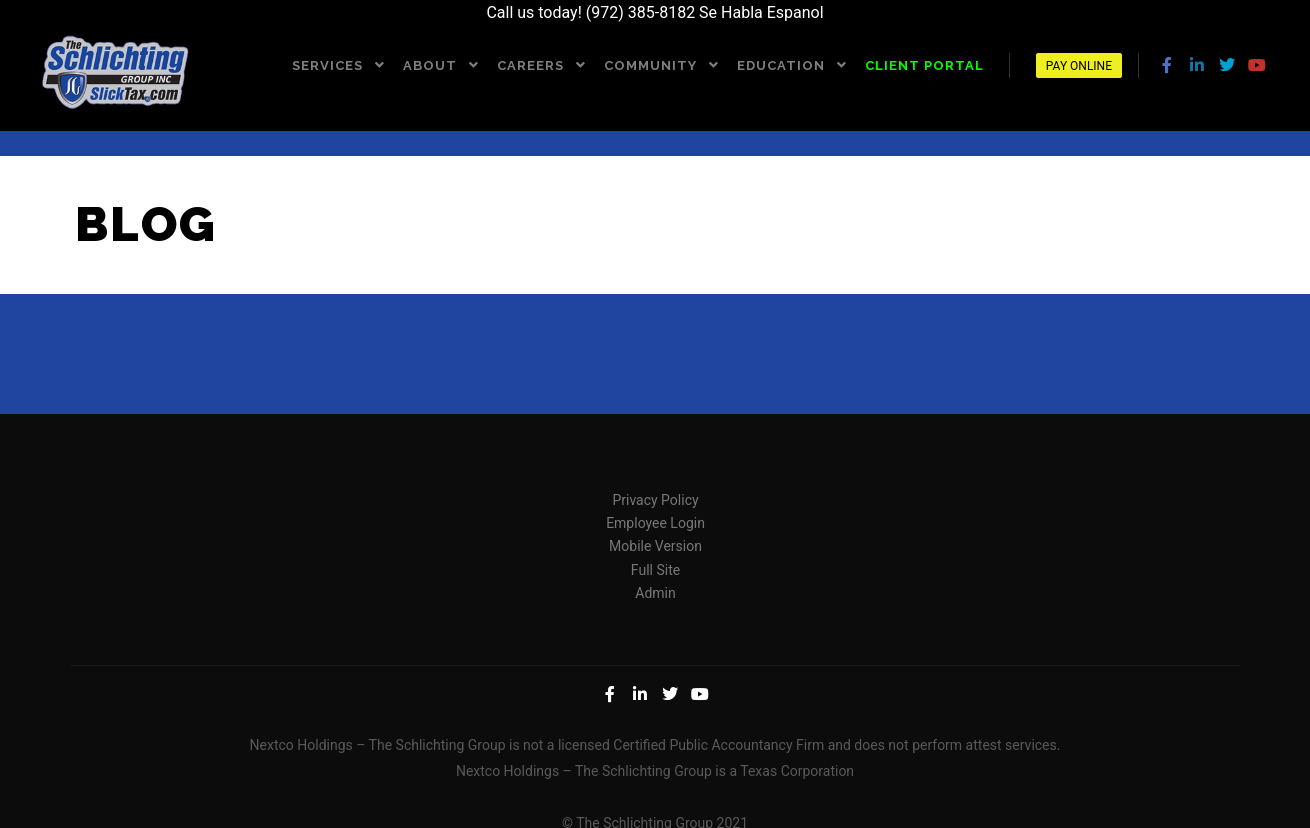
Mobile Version (655, 546)
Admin (655, 593)
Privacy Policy (655, 499)
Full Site (655, 569)
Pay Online (1079, 66)
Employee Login (655, 523)
